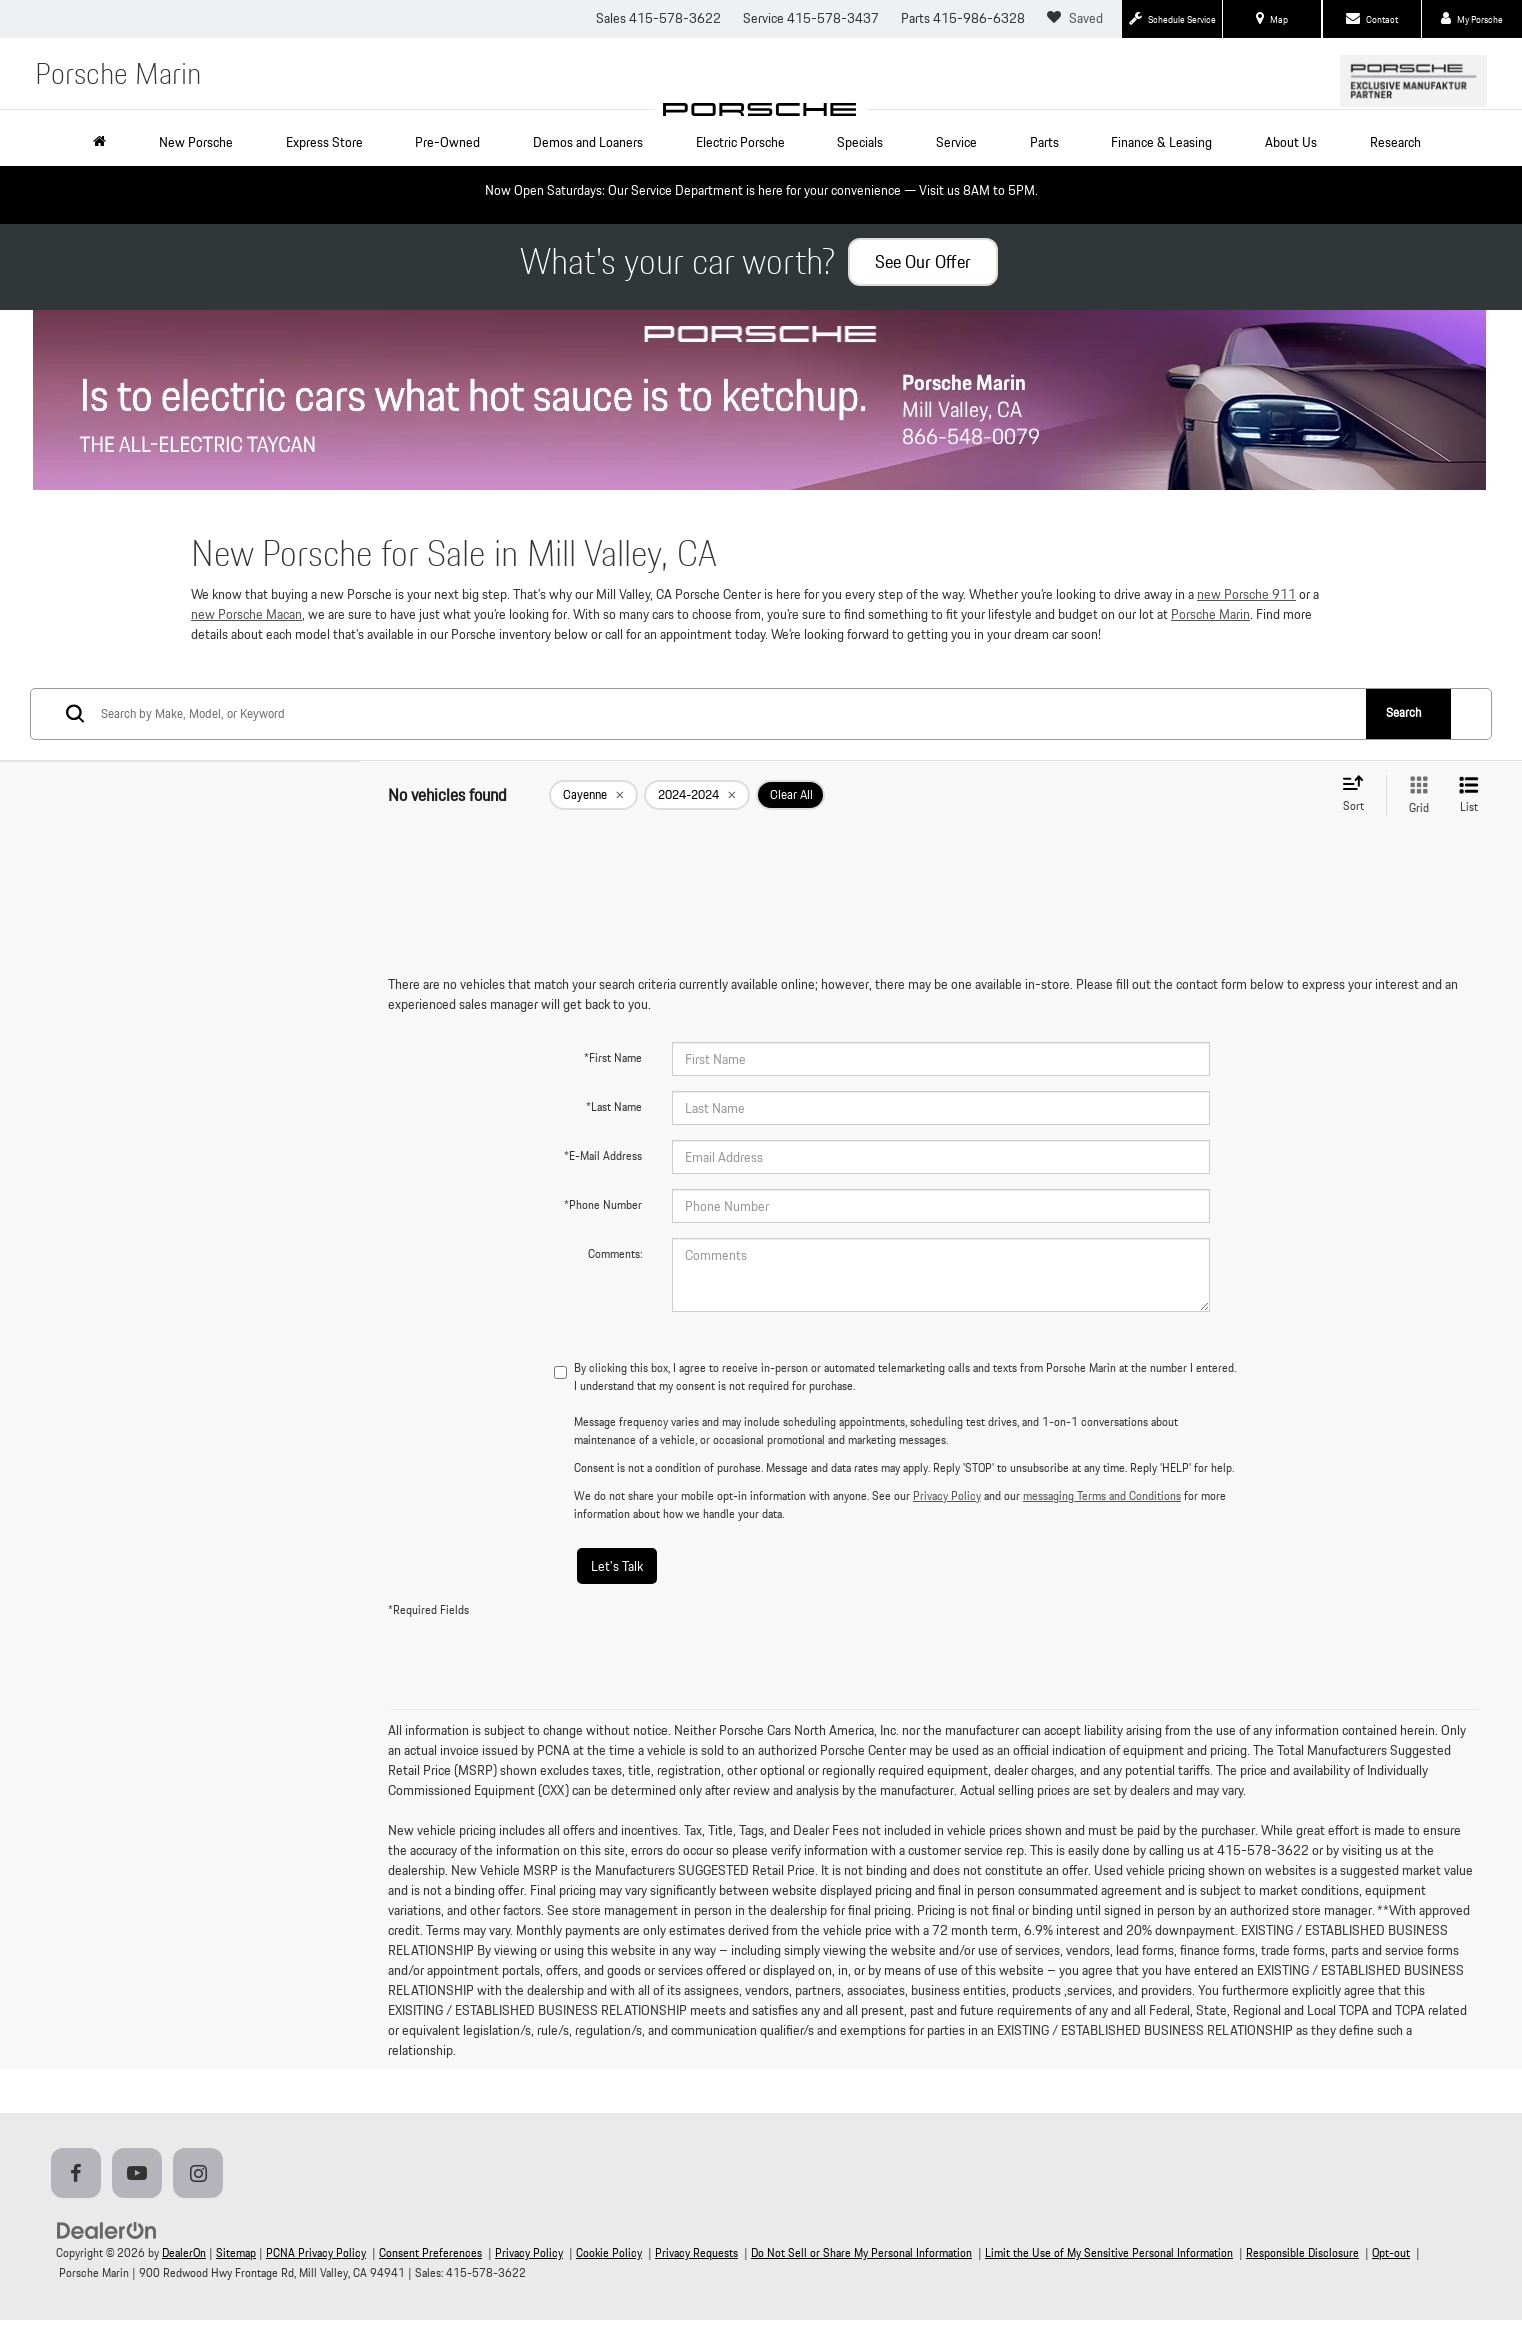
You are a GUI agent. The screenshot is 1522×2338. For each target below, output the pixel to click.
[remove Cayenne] (593, 795)
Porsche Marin (1210, 614)
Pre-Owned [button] (447, 142)
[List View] (1469, 795)
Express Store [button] (324, 142)
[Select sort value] (1359, 795)
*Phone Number (603, 1204)
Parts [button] (1044, 142)
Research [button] (1395, 142)
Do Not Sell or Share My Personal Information (861, 2252)
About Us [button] (1291, 142)
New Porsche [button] (196, 142)
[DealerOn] (107, 2230)
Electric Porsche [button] (740, 142)
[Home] (103, 142)
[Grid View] (1415, 795)
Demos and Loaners (588, 142)
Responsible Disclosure (1302, 2252)
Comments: (615, 1253)
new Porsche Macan (246, 614)
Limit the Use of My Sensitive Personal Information (1109, 2252)
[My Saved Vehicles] (1077, 18)
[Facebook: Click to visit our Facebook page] (80, 2175)
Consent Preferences (430, 2252)
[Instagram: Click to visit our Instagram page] (202, 2175)
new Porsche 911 (1246, 594)
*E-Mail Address (603, 1155)
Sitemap (236, 2252)
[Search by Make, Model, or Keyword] (732, 714)
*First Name (613, 1057)
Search (1403, 712)
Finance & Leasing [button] (1161, 142)
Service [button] (956, 142)
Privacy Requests (696, 2252)
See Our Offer (923, 261)
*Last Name (614, 1106)
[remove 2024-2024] (697, 795)
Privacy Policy (947, 1495)
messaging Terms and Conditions (1102, 1495)
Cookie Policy (609, 2252)
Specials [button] (860, 142)
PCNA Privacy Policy (316, 2252)
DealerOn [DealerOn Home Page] (184, 2252)
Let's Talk (617, 1566)
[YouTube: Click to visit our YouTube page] (141, 2175)
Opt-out (1391, 2252)
